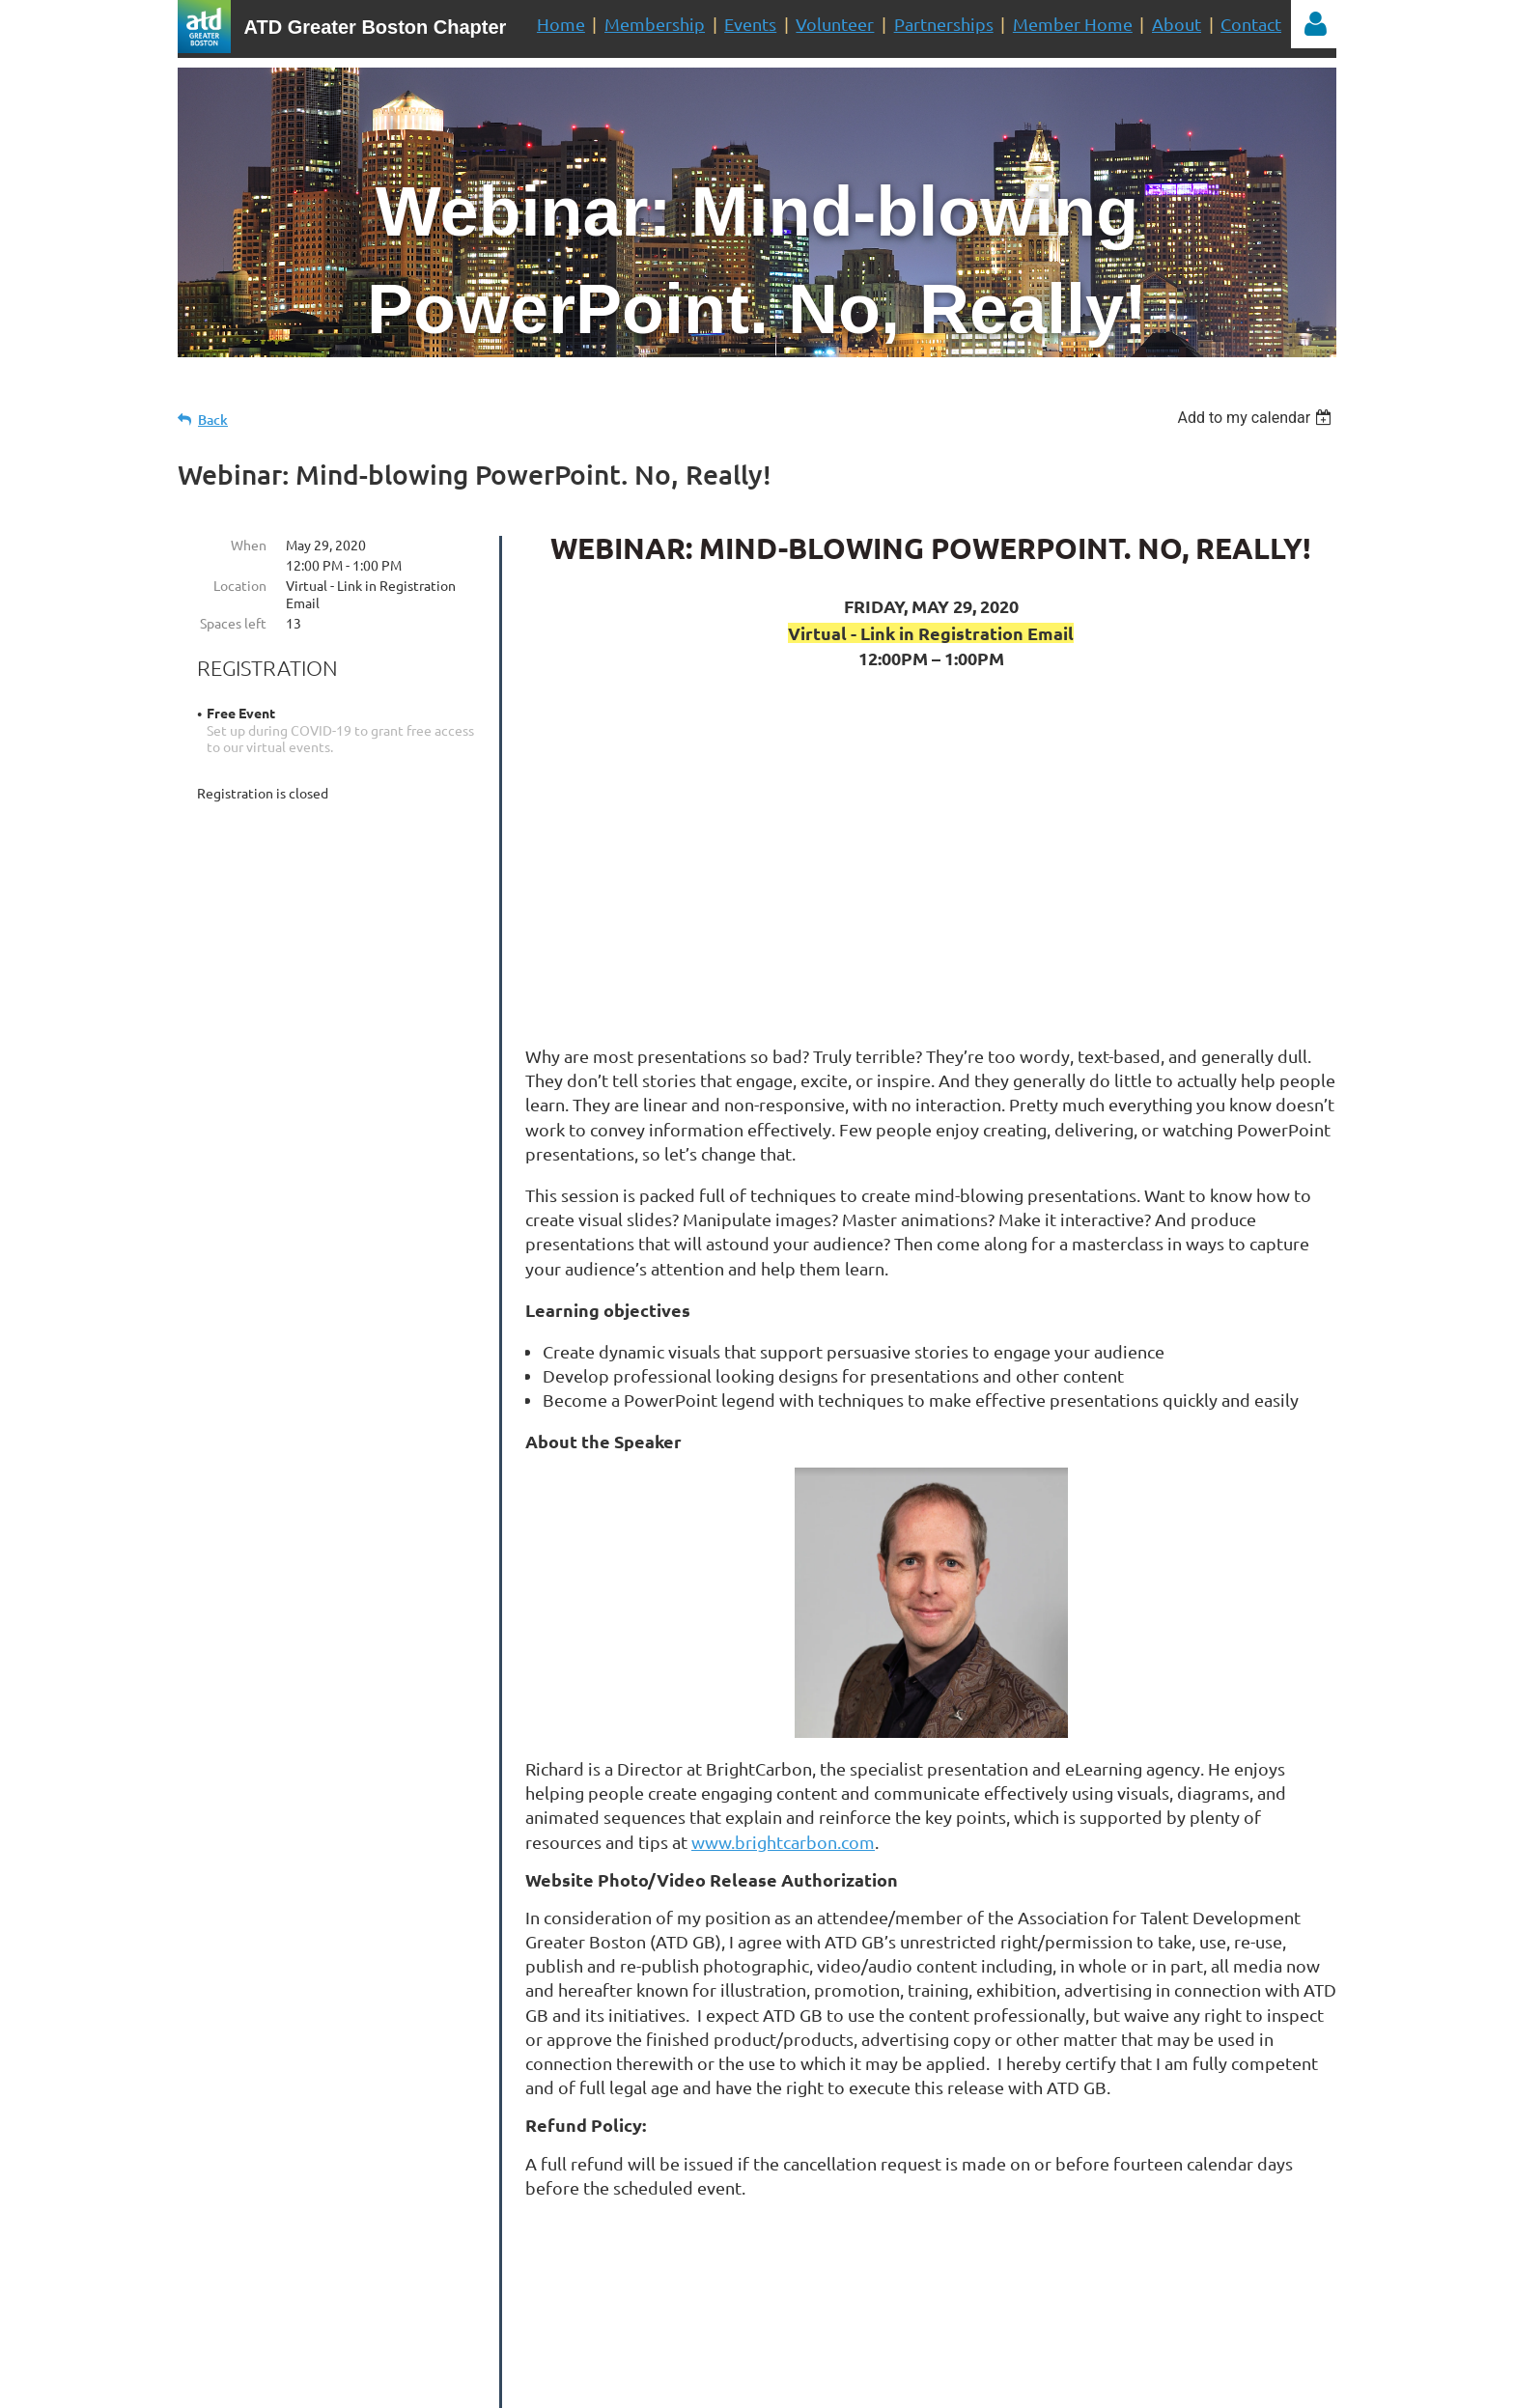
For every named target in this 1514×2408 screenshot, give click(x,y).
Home (561, 24)
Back (213, 419)
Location (239, 585)
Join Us (947, 2284)
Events (750, 24)
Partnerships (944, 24)
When (248, 544)
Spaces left (233, 622)
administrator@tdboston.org (772, 2343)
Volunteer (835, 24)
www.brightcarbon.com (783, 1842)
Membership (654, 24)
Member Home (1073, 24)
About (1176, 24)
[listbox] (1256, 418)
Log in (1315, 24)
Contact (1250, 24)
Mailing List (789, 2284)
